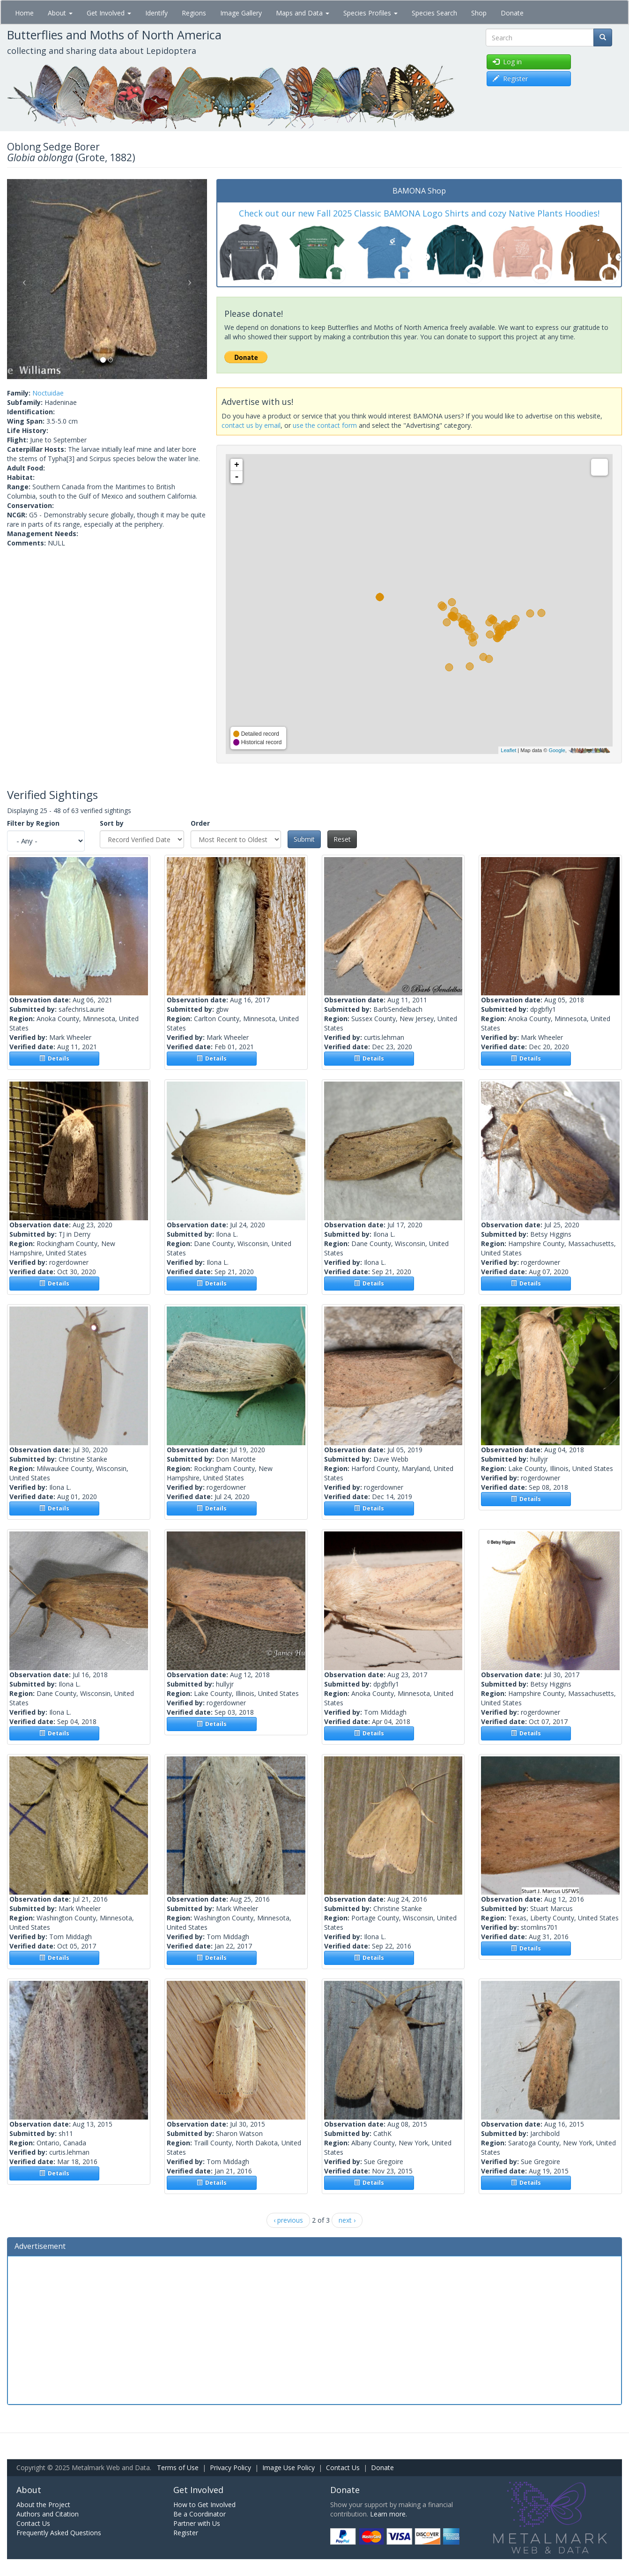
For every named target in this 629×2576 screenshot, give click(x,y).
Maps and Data (302, 12)
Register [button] (510, 78)
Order (200, 823)
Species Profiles (370, 12)
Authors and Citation (47, 2513)
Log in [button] (507, 61)
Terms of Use (178, 2467)
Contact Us (343, 2467)
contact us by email (251, 425)
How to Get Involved (204, 2504)
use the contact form (325, 425)
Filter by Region (33, 823)
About (60, 12)
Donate (512, 12)
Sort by (112, 823)
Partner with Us (196, 2523)
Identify (156, 12)
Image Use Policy (288, 2467)
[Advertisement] (315, 2329)
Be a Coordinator (199, 2513)
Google (556, 750)
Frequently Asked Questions (58, 2532)
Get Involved (109, 12)
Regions (194, 12)
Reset (342, 839)
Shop (479, 12)
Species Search (434, 12)
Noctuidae (48, 392)
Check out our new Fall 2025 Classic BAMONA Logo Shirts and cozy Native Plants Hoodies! (419, 213)
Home (24, 12)
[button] (22, 279)
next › (347, 2220)
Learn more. (388, 2513)
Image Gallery (241, 12)
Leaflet (508, 750)
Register (185, 2532)
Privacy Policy (230, 2467)
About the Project (43, 2504)
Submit (304, 839)
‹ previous (288, 2220)
